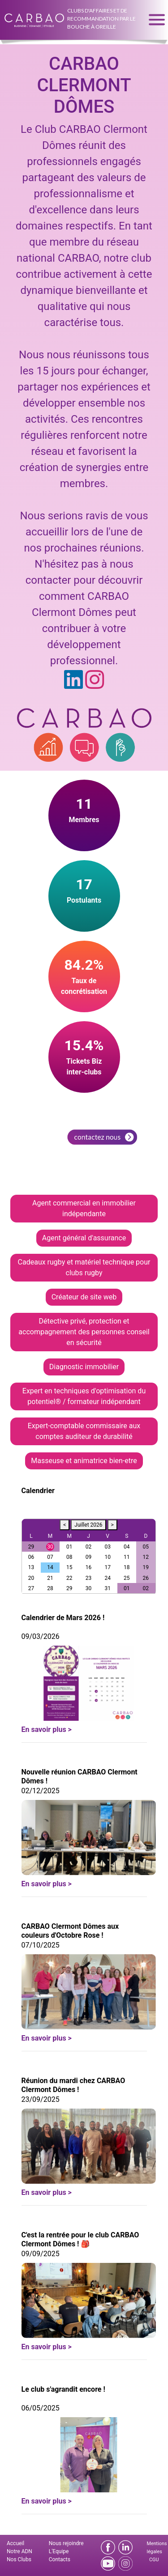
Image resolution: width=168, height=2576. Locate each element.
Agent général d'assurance (84, 1238)
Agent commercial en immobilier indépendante (84, 1208)
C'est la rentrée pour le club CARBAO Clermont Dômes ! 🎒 (80, 2239)
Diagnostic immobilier (84, 1366)
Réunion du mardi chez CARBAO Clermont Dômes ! (73, 2085)
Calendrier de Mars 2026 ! (63, 1617)
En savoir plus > (47, 1729)
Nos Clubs (19, 2559)
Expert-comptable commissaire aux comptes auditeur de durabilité (84, 1431)
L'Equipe (59, 2551)
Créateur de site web (84, 1297)
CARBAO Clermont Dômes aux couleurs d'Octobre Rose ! (70, 1930)
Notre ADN (19, 2551)
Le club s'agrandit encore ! (63, 2389)
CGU (154, 2560)
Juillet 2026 (88, 1525)
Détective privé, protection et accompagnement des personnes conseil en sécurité (83, 1332)
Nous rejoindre (66, 2543)
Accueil (15, 2543)
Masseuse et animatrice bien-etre (84, 1460)
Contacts (59, 2559)
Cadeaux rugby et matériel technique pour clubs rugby (84, 1267)
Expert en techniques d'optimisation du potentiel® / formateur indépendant (84, 1396)
